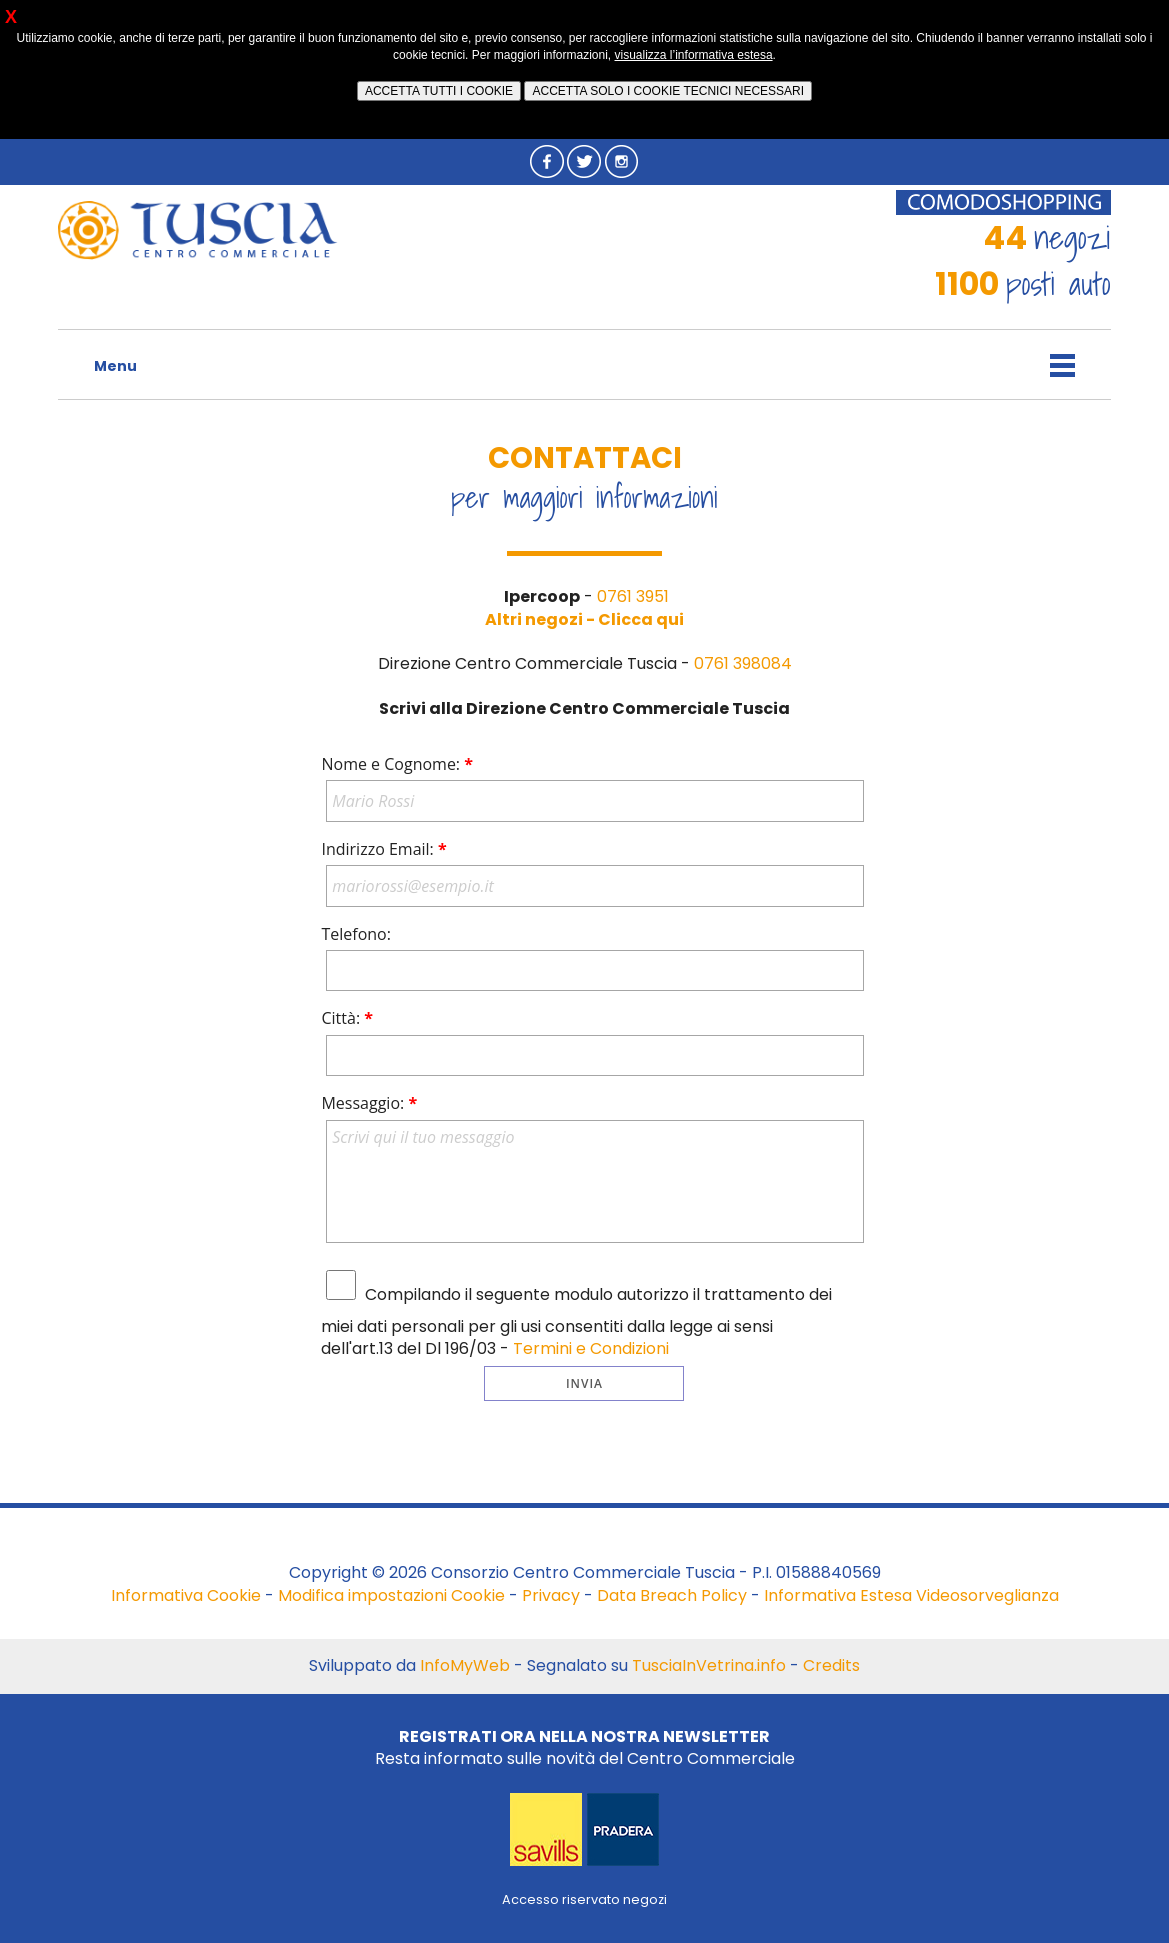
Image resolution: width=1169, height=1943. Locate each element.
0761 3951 (633, 596)
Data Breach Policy (672, 1595)
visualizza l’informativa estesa (694, 55)
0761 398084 (743, 663)
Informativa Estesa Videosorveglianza (911, 1595)
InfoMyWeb (465, 1665)
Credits (831, 1665)
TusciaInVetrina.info (709, 1665)
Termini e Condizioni (591, 1348)
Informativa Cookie (186, 1595)
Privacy (551, 1595)
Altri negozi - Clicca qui (584, 619)
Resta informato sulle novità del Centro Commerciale (585, 1747)
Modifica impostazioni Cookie (391, 1595)
